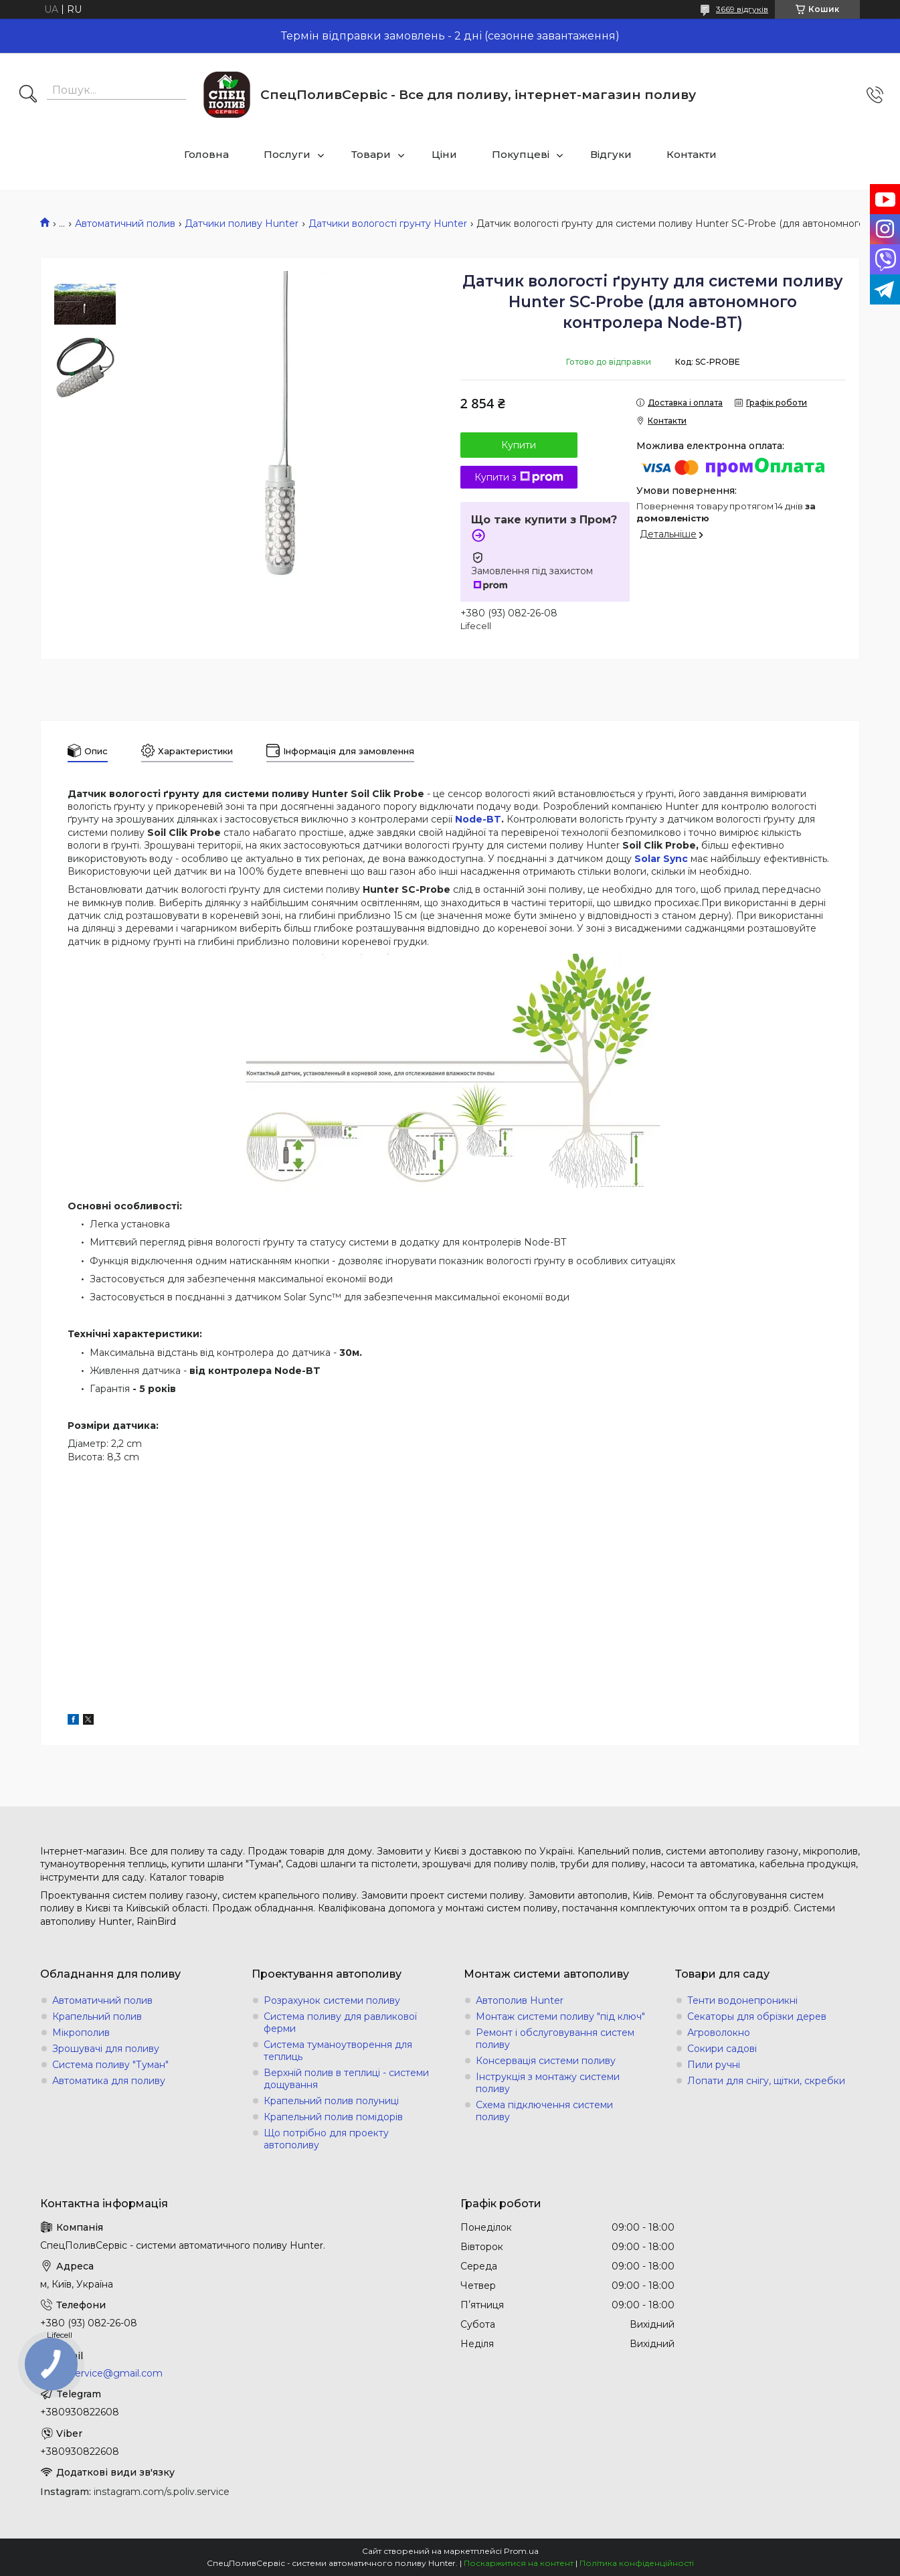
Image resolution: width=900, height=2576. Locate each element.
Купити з (518, 477)
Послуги (287, 154)
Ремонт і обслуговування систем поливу (555, 2039)
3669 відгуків (742, 9)
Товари (371, 154)
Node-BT (478, 819)
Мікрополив (81, 2033)
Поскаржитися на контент (518, 2563)
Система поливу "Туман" (110, 2065)
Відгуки (611, 154)
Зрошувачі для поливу (105, 2049)
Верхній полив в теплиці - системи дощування (346, 2079)
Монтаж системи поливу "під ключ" (560, 2016)
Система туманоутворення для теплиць (338, 2051)
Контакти (691, 154)
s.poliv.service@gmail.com (101, 2373)
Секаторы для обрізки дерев (756, 2016)
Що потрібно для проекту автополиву (326, 2139)
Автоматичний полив (125, 224)
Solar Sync (661, 859)
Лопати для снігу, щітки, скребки (766, 2081)
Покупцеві (520, 154)
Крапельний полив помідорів (333, 2117)
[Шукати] (28, 95)
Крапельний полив (97, 2016)
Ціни (444, 154)
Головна (206, 154)
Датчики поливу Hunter (241, 224)
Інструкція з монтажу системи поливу (548, 2083)
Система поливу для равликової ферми (340, 2022)
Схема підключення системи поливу (544, 2111)
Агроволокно (718, 2033)
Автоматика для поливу (108, 2081)
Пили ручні (713, 2065)
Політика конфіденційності (636, 2563)
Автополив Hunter (519, 2000)
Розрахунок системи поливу (332, 2000)
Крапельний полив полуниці (331, 2101)
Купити (518, 445)
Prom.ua (521, 2551)
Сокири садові (722, 2049)
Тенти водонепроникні (742, 2000)
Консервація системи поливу (546, 2061)
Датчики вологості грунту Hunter (387, 224)
